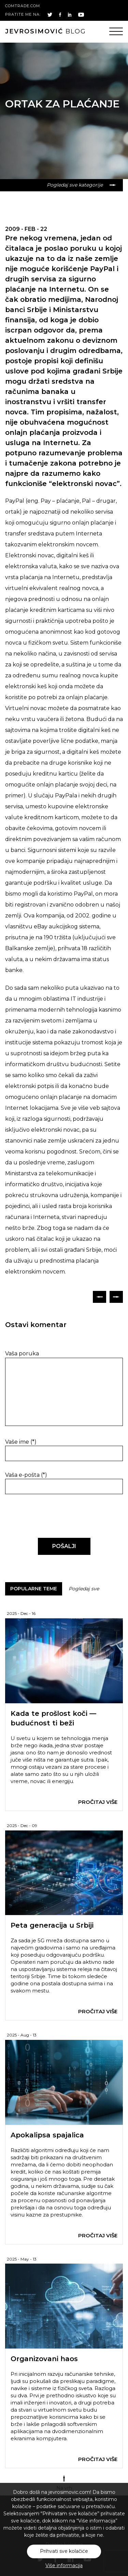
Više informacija (64, 2565)
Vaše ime (21, 1442)
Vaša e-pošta (26, 1475)
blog (45, 31)
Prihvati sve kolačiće (64, 2551)
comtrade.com (22, 5)
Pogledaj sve (84, 1589)
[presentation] (52, 1516)
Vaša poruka (22, 1353)
